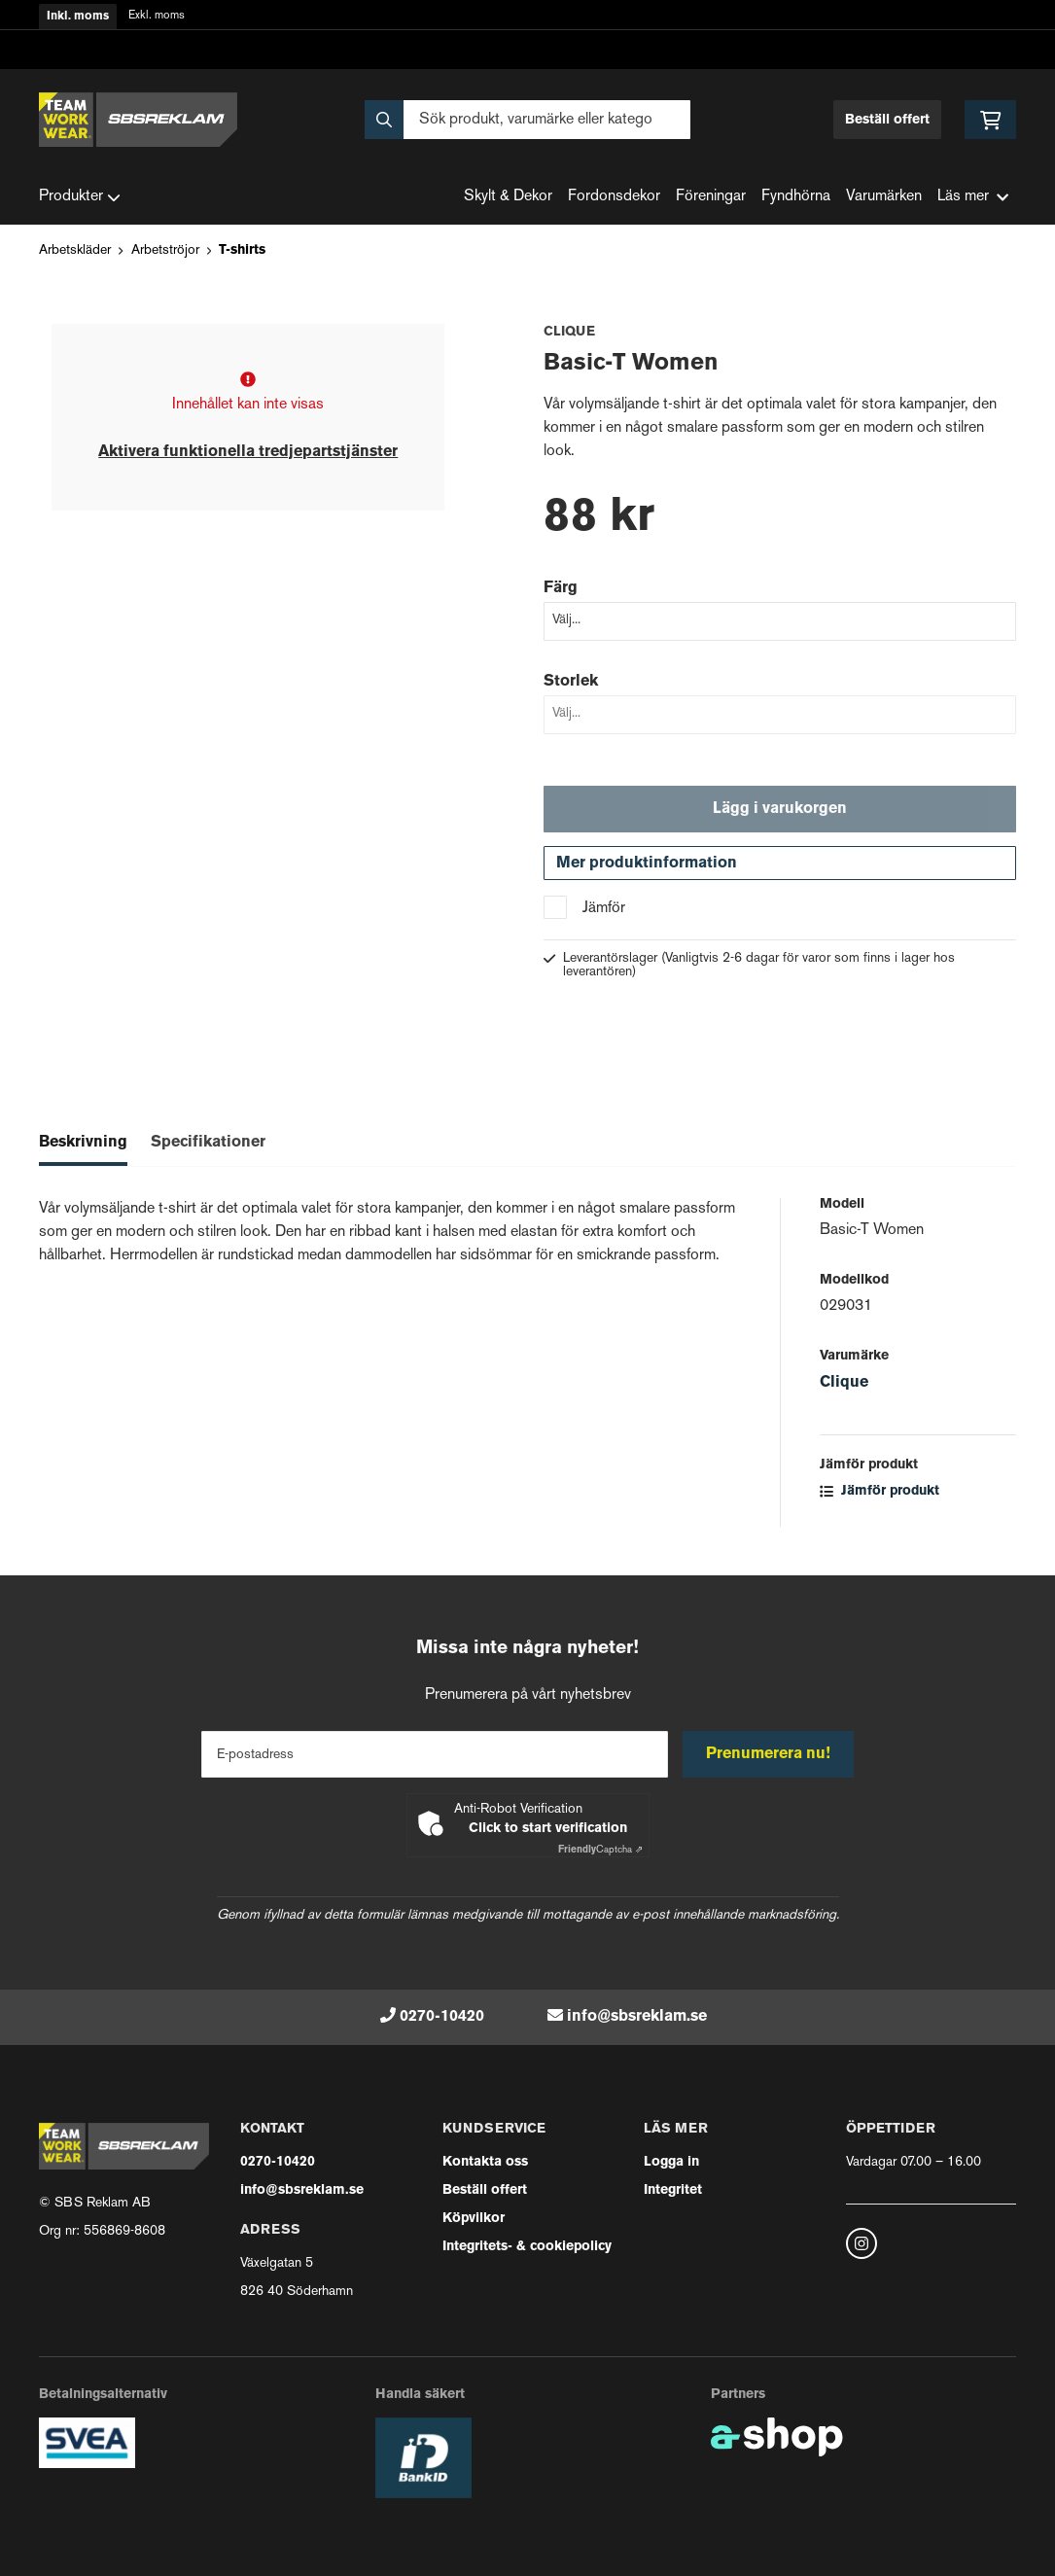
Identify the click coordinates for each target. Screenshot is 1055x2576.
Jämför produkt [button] (879, 1494)
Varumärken (884, 197)
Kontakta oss (485, 2162)
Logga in (671, 2162)
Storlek (571, 681)
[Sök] (527, 119)
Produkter (80, 197)
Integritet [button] (673, 2190)
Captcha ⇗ (600, 1850)
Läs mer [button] (972, 197)
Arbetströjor (165, 250)
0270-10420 (442, 2017)
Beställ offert (887, 120)
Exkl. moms (156, 16)
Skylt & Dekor (508, 197)
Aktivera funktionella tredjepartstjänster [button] (248, 452)
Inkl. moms (78, 16)
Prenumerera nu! (769, 1754)
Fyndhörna (795, 197)
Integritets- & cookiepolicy (527, 2247)
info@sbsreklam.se (637, 2017)
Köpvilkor (473, 2218)
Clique (844, 1386)
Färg (561, 588)
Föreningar (711, 197)
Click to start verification (548, 1828)
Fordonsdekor (614, 197)
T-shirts (242, 250)
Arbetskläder (75, 250)
